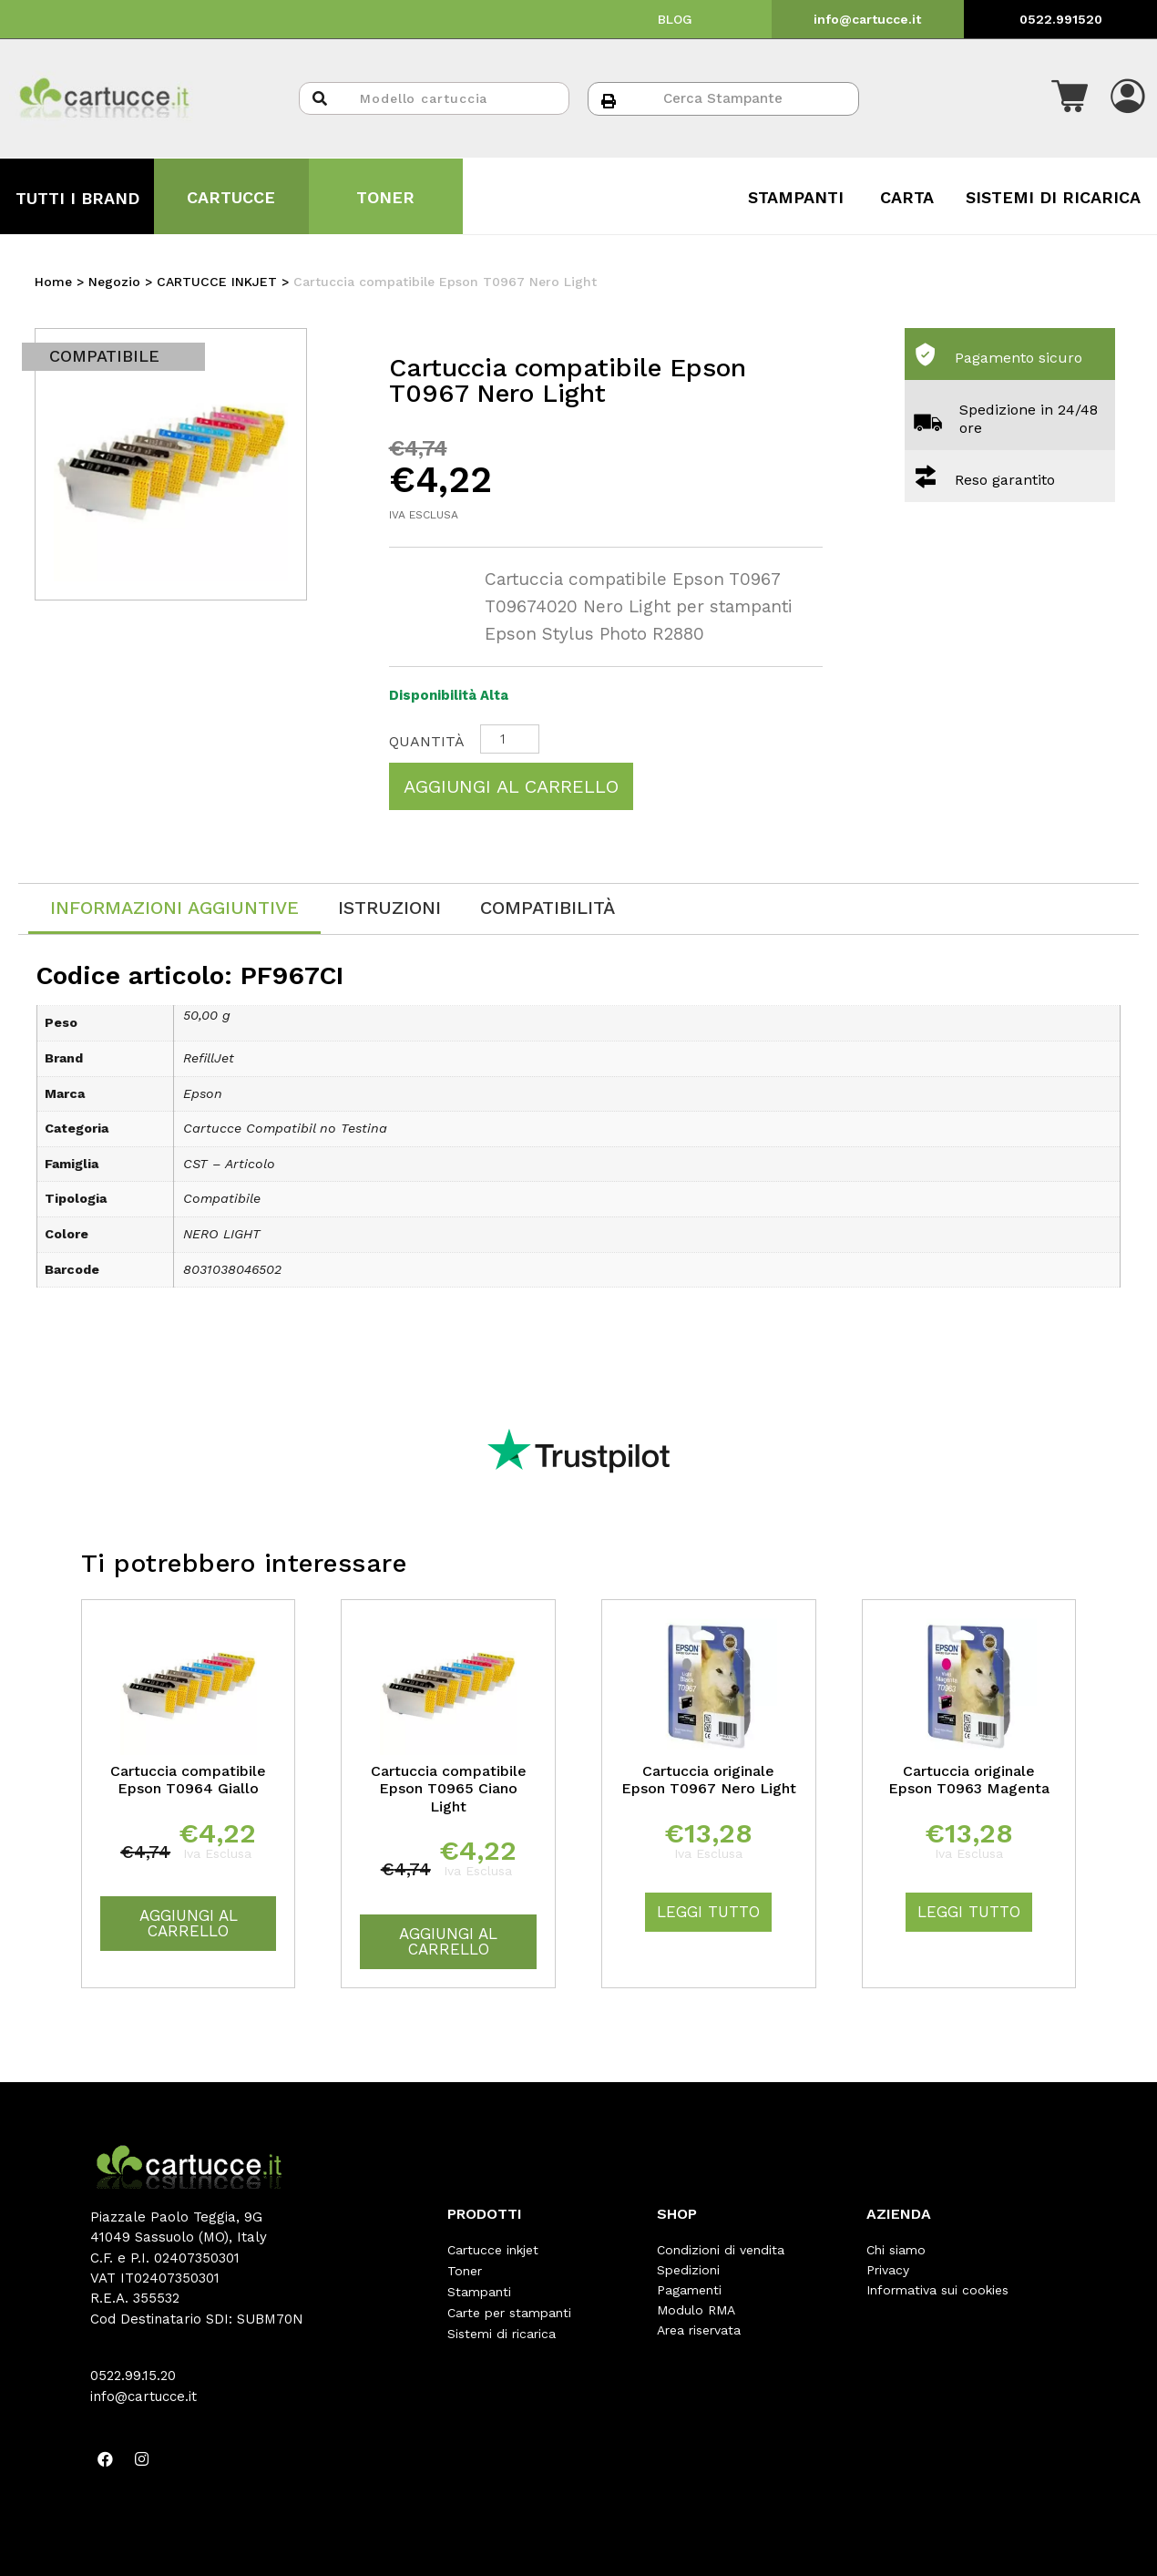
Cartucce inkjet (492, 2249)
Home (53, 281)
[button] (1069, 98)
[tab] (174, 909)
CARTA (907, 197)
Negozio (114, 281)
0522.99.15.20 (133, 2375)
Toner (464, 2270)
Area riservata (699, 2330)
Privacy (887, 2270)
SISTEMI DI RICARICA (1053, 197)
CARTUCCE (231, 197)
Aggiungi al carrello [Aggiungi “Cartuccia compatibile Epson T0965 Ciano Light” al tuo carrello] (448, 1941)
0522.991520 (1060, 19)
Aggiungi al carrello (511, 786)
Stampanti (479, 2290)
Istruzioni (389, 908)
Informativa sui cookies (937, 2290)
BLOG (675, 19)
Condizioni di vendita (720, 2249)
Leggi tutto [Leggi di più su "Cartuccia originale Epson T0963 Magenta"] (968, 1912)
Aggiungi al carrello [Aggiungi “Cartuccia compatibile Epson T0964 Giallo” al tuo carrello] (188, 1923)
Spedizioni (688, 2270)
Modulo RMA (696, 2310)
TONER (385, 197)
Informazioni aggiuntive (174, 908)
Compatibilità (547, 908)
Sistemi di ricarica (501, 2330)
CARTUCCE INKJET (217, 281)
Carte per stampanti (509, 2310)
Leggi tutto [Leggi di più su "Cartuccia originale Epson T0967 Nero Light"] (708, 1912)
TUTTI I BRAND (77, 198)
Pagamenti (689, 2290)
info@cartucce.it (867, 19)
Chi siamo (896, 2249)
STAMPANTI (796, 197)
